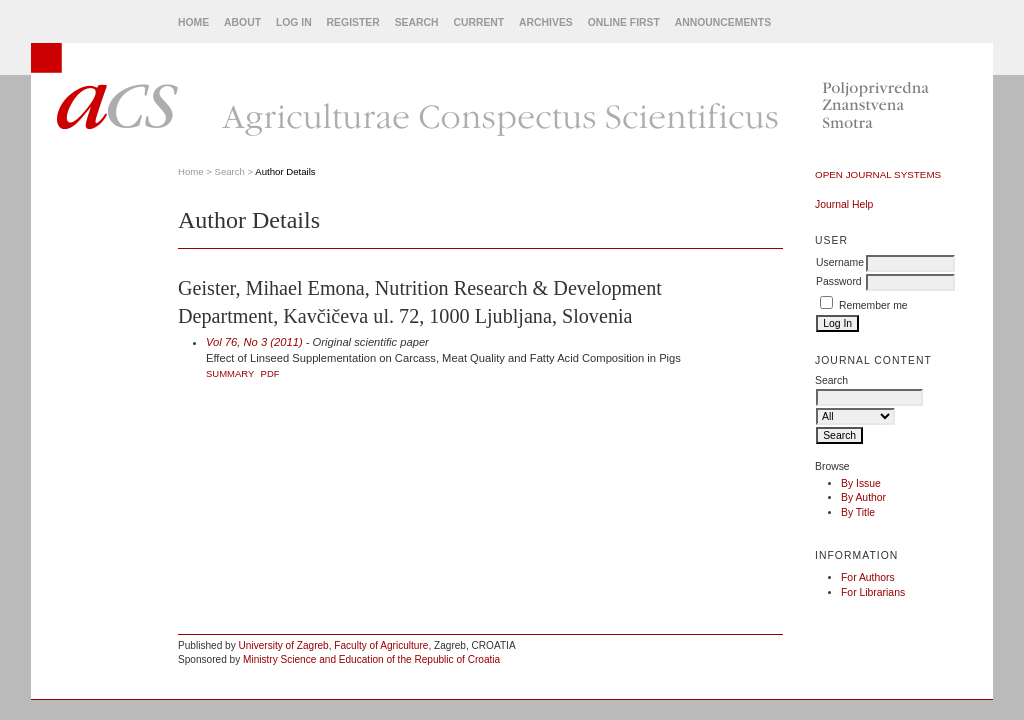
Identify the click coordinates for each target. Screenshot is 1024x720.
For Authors (868, 577)
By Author (863, 497)
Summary (230, 373)
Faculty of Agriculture (381, 645)
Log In (294, 22)
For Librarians (873, 592)
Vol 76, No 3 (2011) (254, 342)
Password (839, 281)
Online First (624, 22)
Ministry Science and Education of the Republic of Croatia (371, 659)
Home (193, 22)
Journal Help (844, 204)
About (242, 22)
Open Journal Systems (878, 174)
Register (353, 22)
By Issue (861, 483)
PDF (270, 373)
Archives (546, 22)
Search (417, 22)
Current (478, 22)
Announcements (723, 22)
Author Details (285, 171)
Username (840, 262)
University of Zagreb (284, 645)
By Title (858, 512)
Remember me (873, 305)
